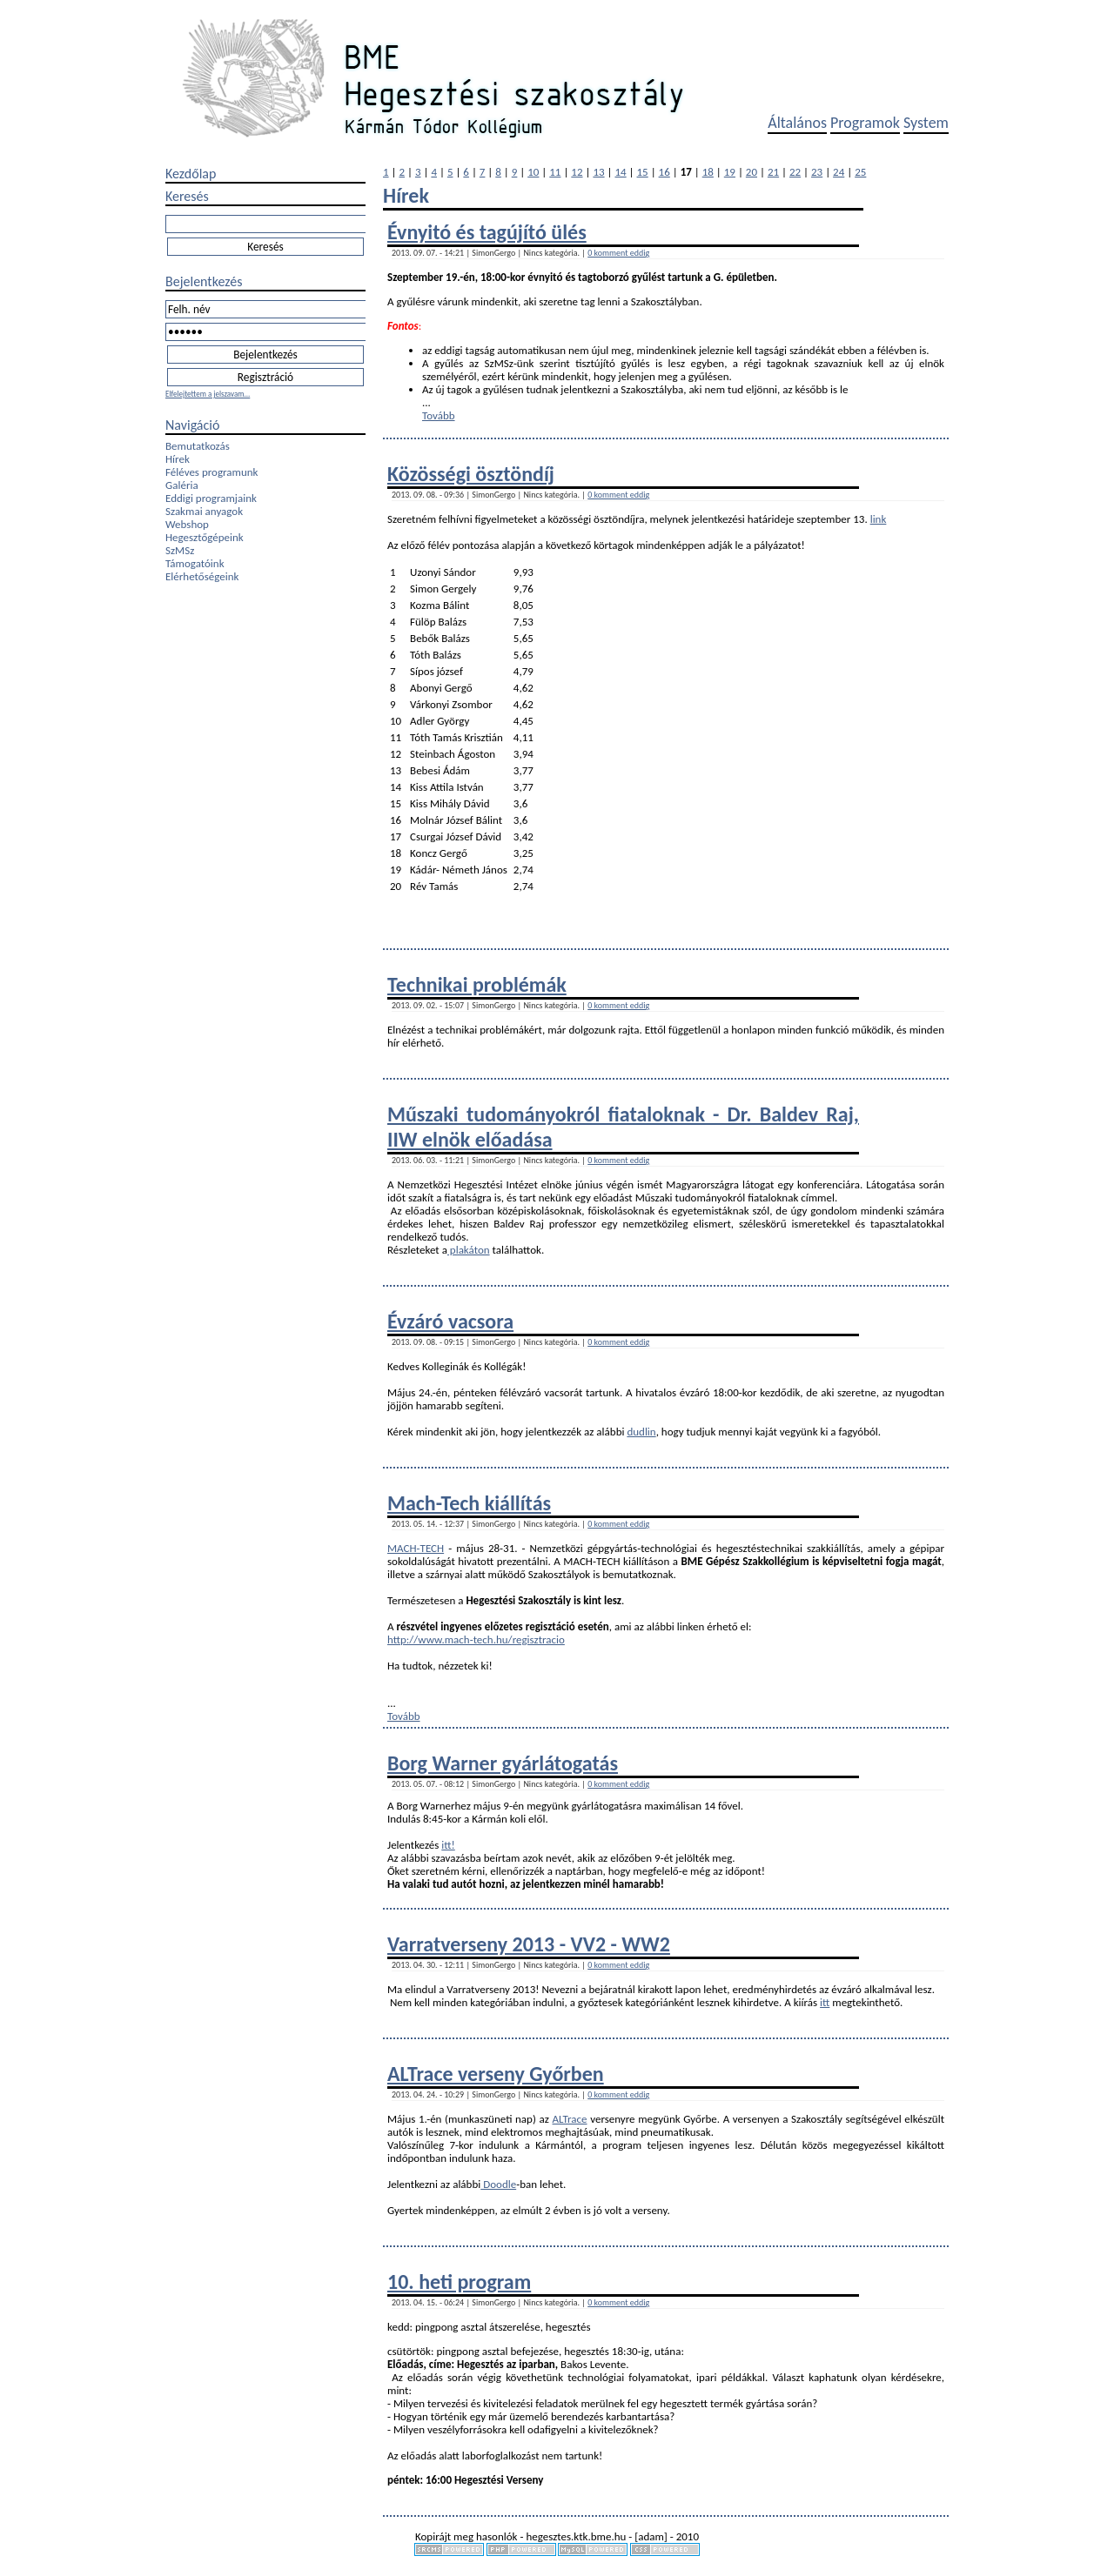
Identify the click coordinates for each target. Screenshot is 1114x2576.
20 (751, 171)
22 (795, 171)
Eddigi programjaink (211, 498)
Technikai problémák (477, 984)
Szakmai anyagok (204, 511)
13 (598, 171)
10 (533, 171)
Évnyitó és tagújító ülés (487, 231)
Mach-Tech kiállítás (469, 1502)
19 (729, 171)
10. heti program (459, 2281)
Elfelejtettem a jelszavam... (207, 393)
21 (773, 171)
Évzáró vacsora (450, 1321)
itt (824, 2002)
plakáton (468, 1249)
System (926, 122)
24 (838, 171)
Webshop (187, 524)
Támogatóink (195, 563)
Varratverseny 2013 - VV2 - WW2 (528, 1944)
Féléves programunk (211, 471)
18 (708, 171)
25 (860, 171)
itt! (447, 1844)
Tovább (438, 415)
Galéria (181, 485)
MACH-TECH (415, 1548)
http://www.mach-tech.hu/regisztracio (476, 1639)
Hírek (177, 458)
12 (576, 171)
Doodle (498, 2184)
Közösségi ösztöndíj (470, 473)
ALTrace (570, 2118)
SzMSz (179, 550)
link (878, 518)
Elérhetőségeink (201, 576)
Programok (865, 122)
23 (816, 171)
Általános (797, 122)
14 (620, 171)
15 (642, 171)
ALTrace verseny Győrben (495, 2073)
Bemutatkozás (197, 445)
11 (554, 171)
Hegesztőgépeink (204, 537)
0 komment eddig (618, 252)
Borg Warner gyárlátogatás (502, 1763)
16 (664, 171)
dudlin (641, 1431)
